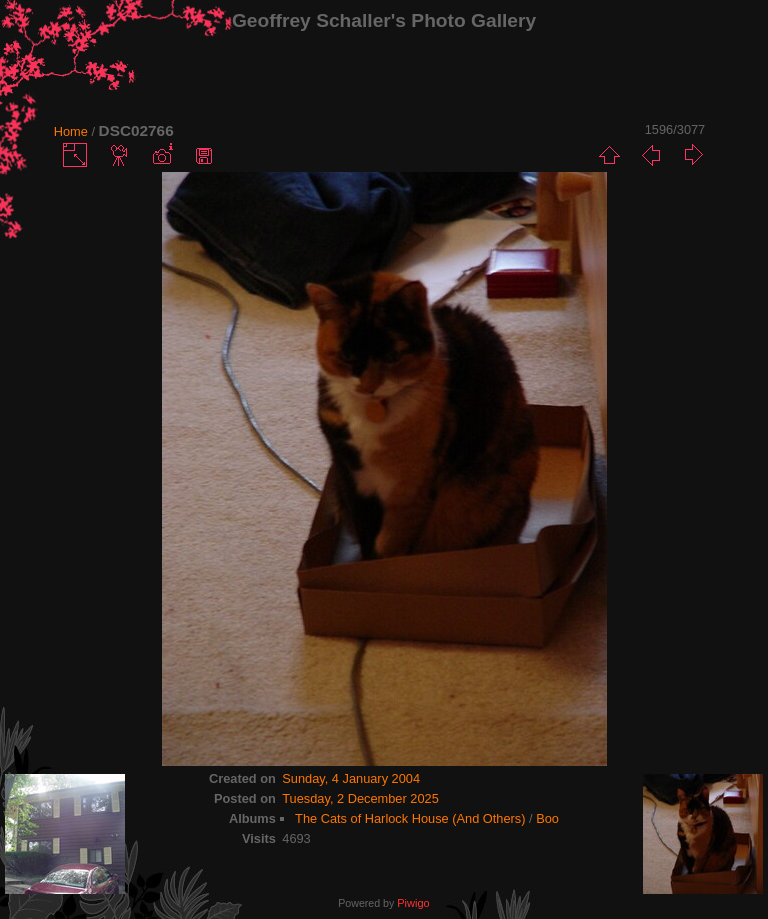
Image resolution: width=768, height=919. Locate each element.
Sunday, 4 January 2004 (351, 778)
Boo (547, 818)
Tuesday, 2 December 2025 (360, 798)
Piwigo (413, 903)
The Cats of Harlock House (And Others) (410, 818)
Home (71, 131)
